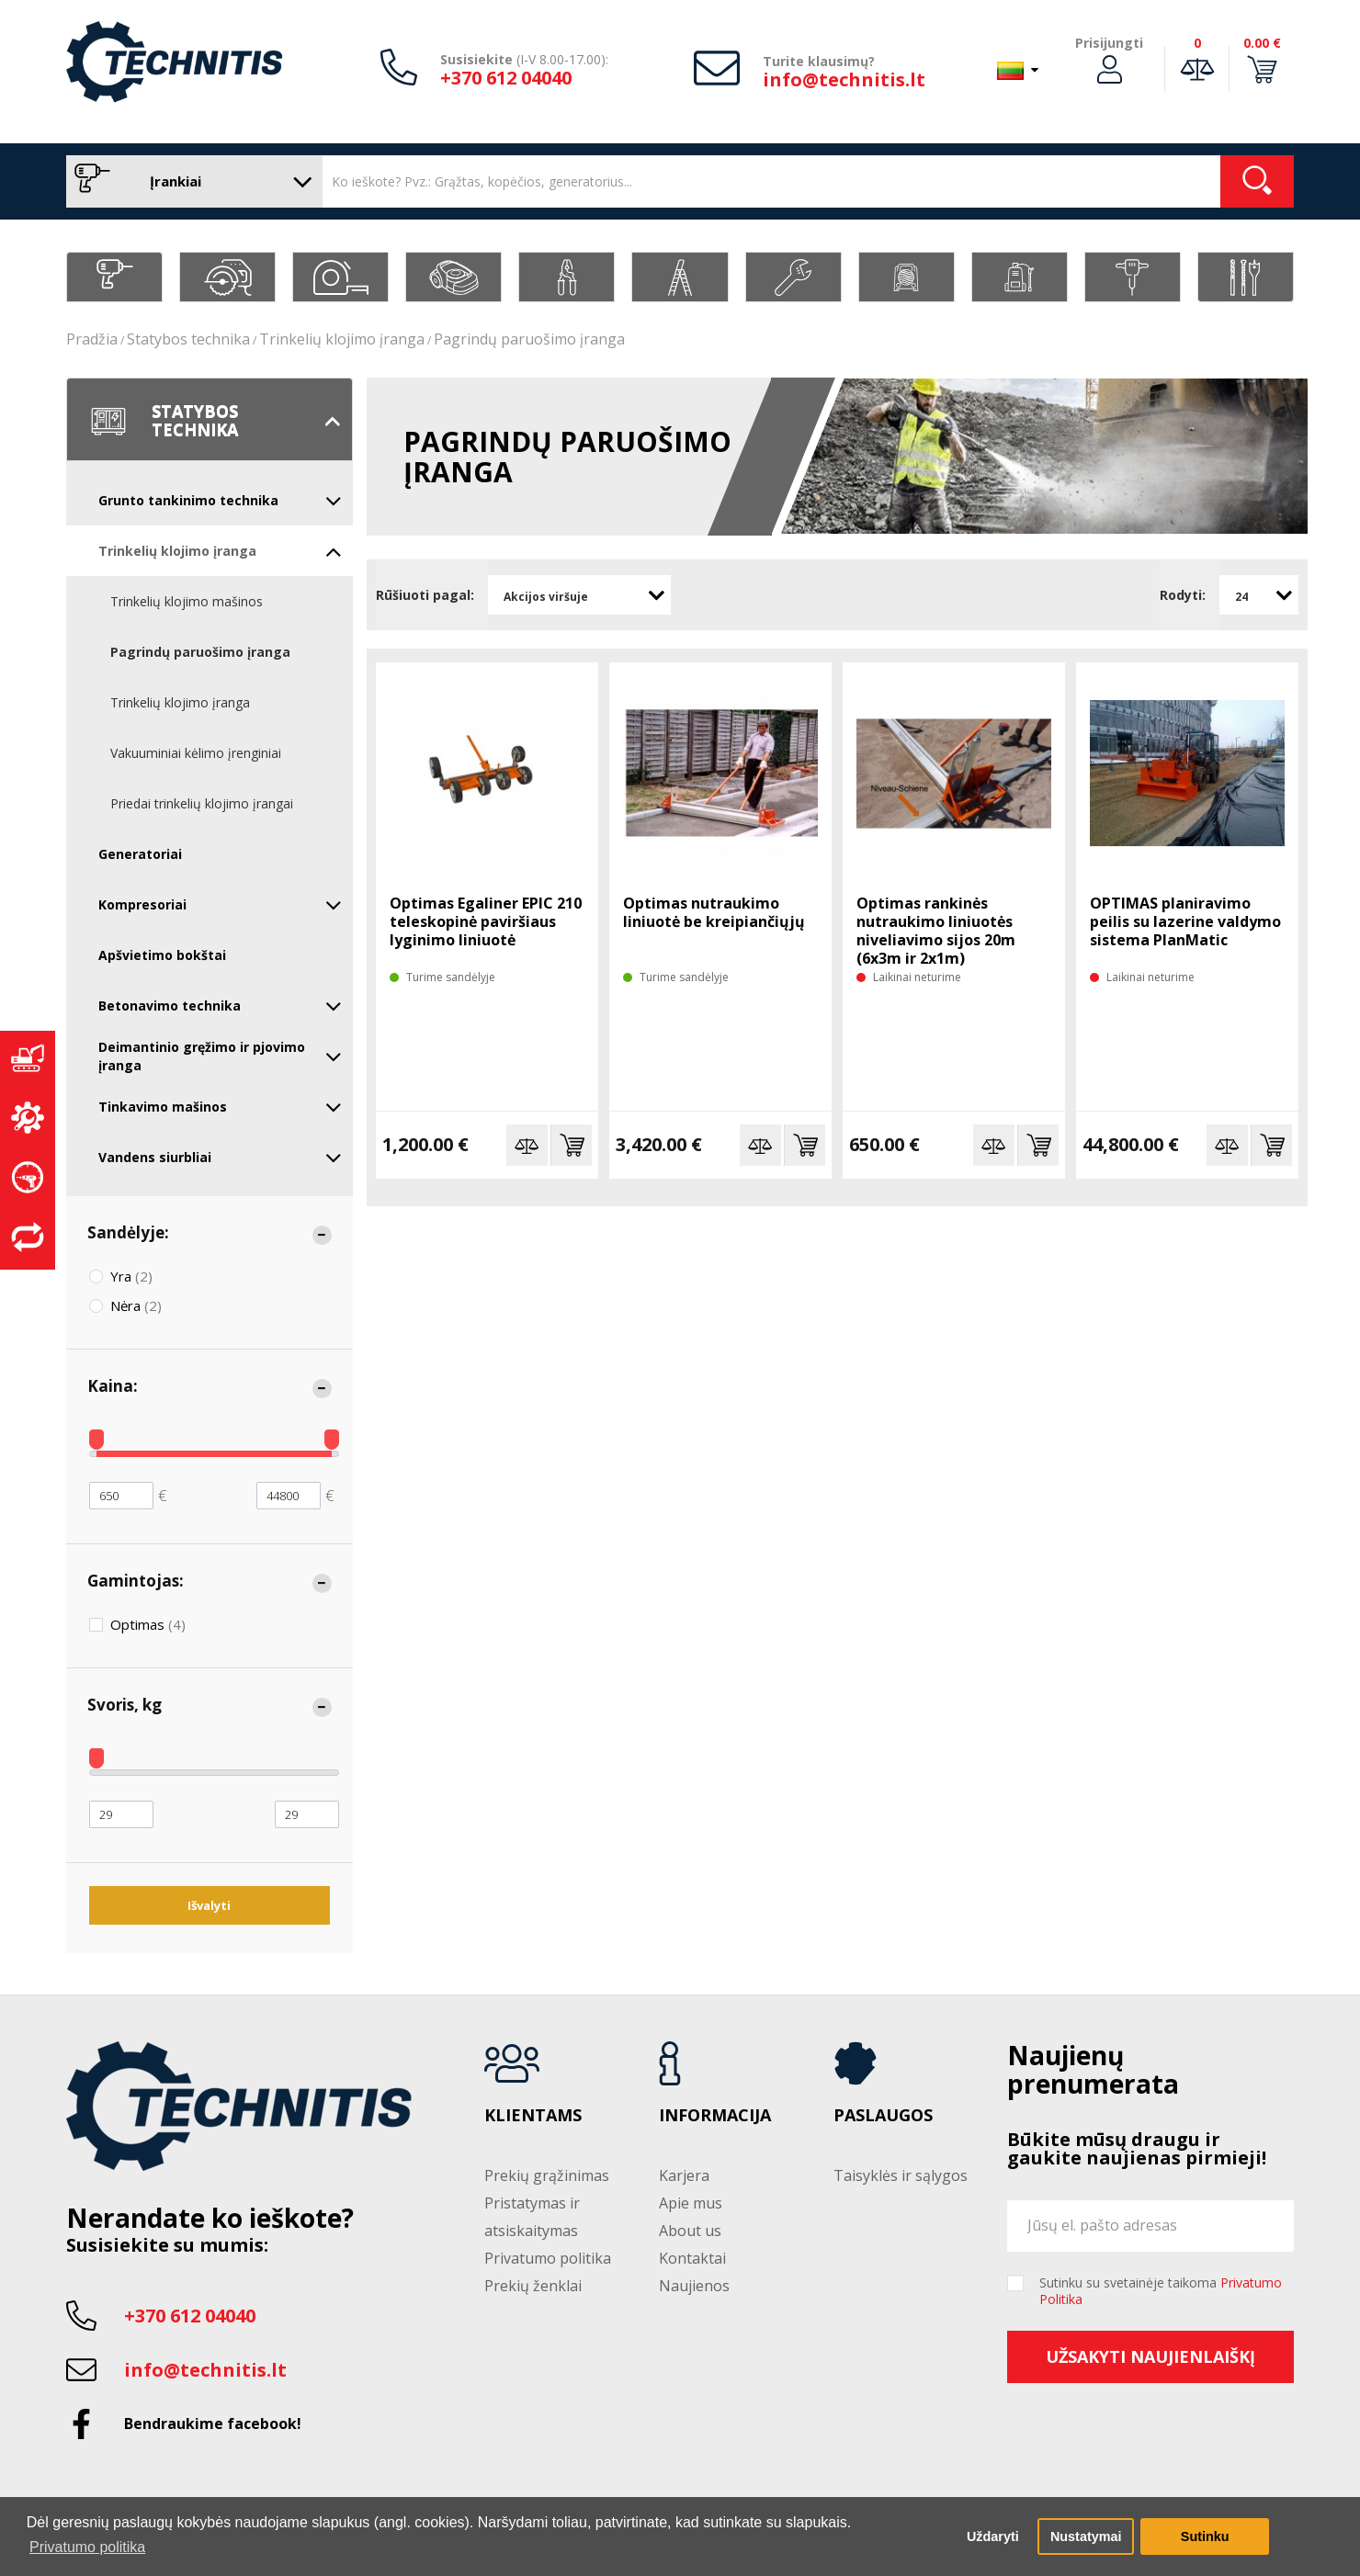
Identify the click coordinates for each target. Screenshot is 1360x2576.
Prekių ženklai (533, 2286)
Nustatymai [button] (1086, 2536)
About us (690, 2230)
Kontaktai (692, 2258)
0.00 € (1262, 42)
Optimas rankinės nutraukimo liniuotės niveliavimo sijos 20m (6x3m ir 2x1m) (935, 930)
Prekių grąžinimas (546, 2175)
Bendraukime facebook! (212, 2423)
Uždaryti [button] (993, 2536)
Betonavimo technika (220, 1006)
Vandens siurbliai (220, 1157)
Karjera (684, 2175)
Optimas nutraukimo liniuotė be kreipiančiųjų (714, 912)
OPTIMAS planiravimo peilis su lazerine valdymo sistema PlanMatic (1185, 921)
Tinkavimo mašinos (220, 1107)
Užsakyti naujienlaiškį (1150, 2356)
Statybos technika (188, 339)
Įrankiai (189, 181)
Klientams (533, 2116)
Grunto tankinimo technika (220, 501)
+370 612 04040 (506, 77)
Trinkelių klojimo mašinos (186, 601)
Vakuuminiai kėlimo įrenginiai (195, 753)
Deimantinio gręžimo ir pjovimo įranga (220, 1056)
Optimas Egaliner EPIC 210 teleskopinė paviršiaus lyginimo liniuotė (486, 921)
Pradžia (92, 339)
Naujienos (694, 2286)
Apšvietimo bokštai (162, 955)
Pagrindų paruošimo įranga (529, 339)
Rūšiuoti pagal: (425, 595)
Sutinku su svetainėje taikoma (1160, 2291)
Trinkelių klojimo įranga (342, 339)
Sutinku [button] (1205, 2536)
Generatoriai (140, 854)
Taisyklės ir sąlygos (900, 2175)
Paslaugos (883, 2116)
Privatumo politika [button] (87, 2547)
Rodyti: (1183, 595)
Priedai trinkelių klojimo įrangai (201, 803)
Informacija (715, 2116)
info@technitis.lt (844, 79)
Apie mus (690, 2203)
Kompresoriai (220, 905)
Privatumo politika (547, 2258)
